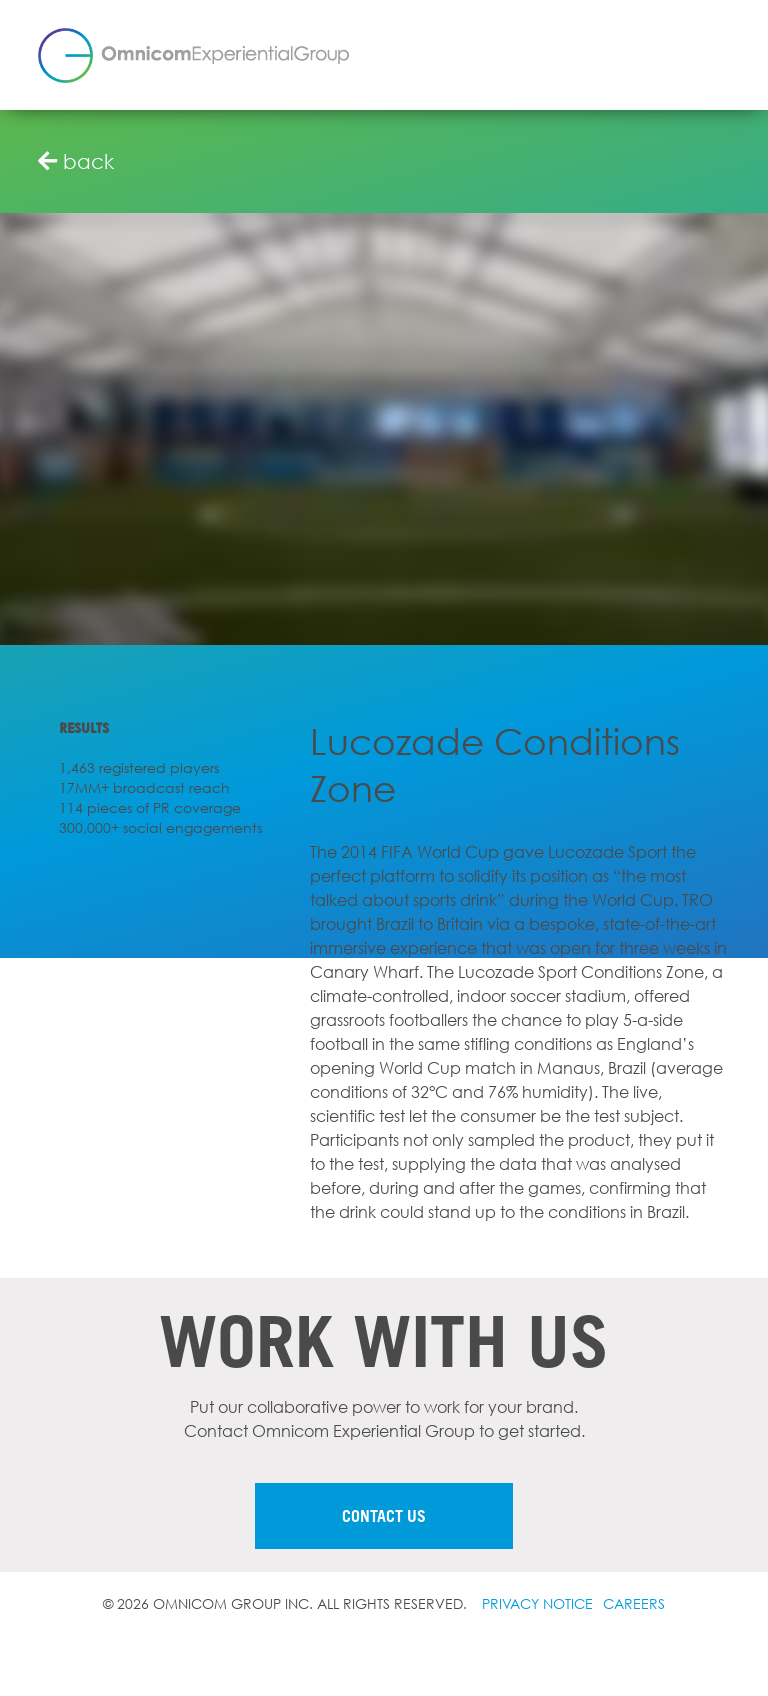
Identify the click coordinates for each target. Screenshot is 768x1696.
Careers (634, 1603)
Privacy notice (537, 1603)
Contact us (384, 1516)
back (76, 161)
